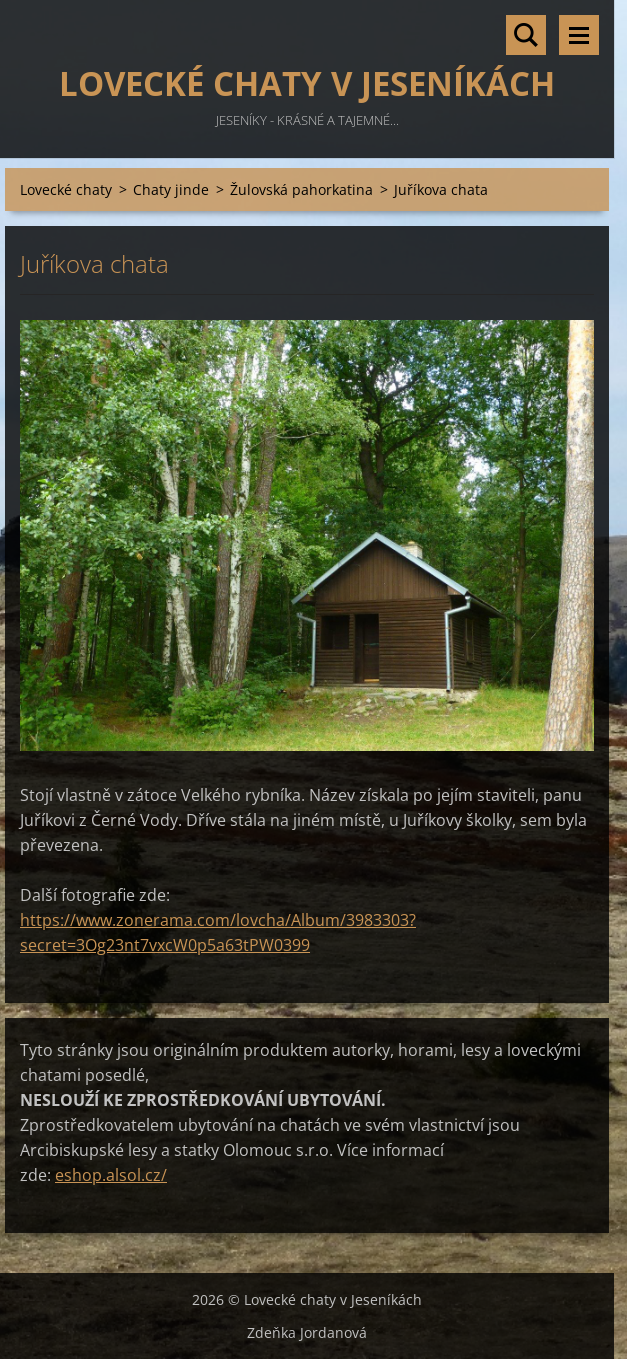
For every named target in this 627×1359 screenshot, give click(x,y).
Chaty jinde (171, 189)
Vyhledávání (526, 35)
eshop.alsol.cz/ (111, 1175)
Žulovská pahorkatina (301, 189)
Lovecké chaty (66, 189)
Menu (579, 35)
